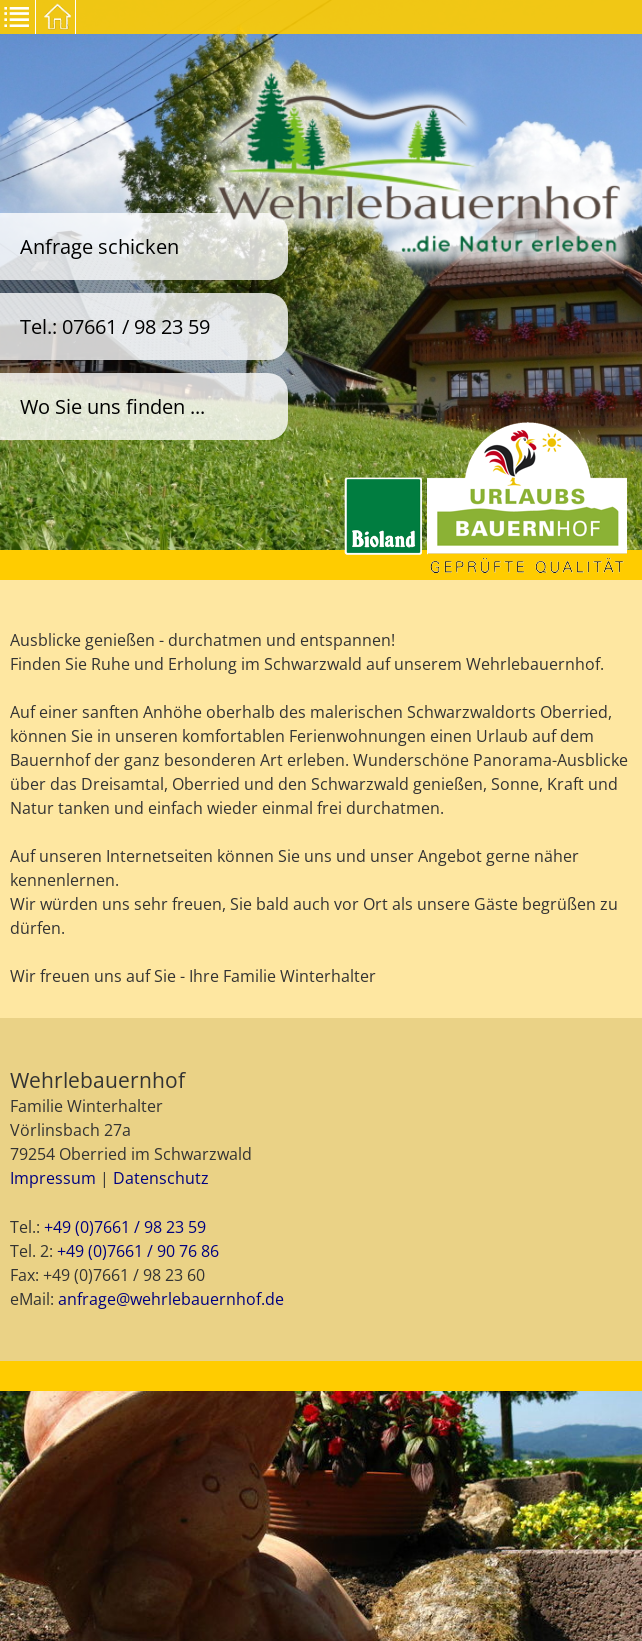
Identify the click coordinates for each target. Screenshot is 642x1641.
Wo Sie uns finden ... (112, 406)
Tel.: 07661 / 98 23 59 (115, 326)
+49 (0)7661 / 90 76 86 (138, 1251)
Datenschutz (161, 1178)
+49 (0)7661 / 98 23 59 (125, 1227)
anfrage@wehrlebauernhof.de (171, 1299)
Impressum (53, 1178)
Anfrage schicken (99, 246)
